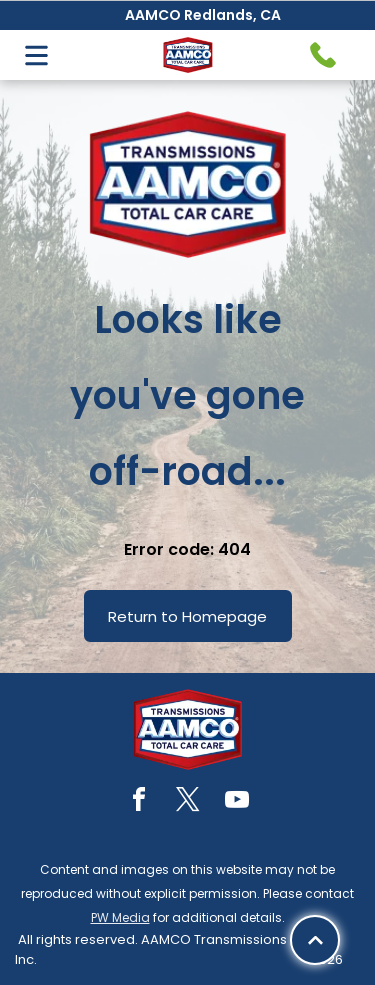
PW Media (120, 917)
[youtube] (237, 802)
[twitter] (188, 802)
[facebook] (139, 802)
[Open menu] (36, 55)
